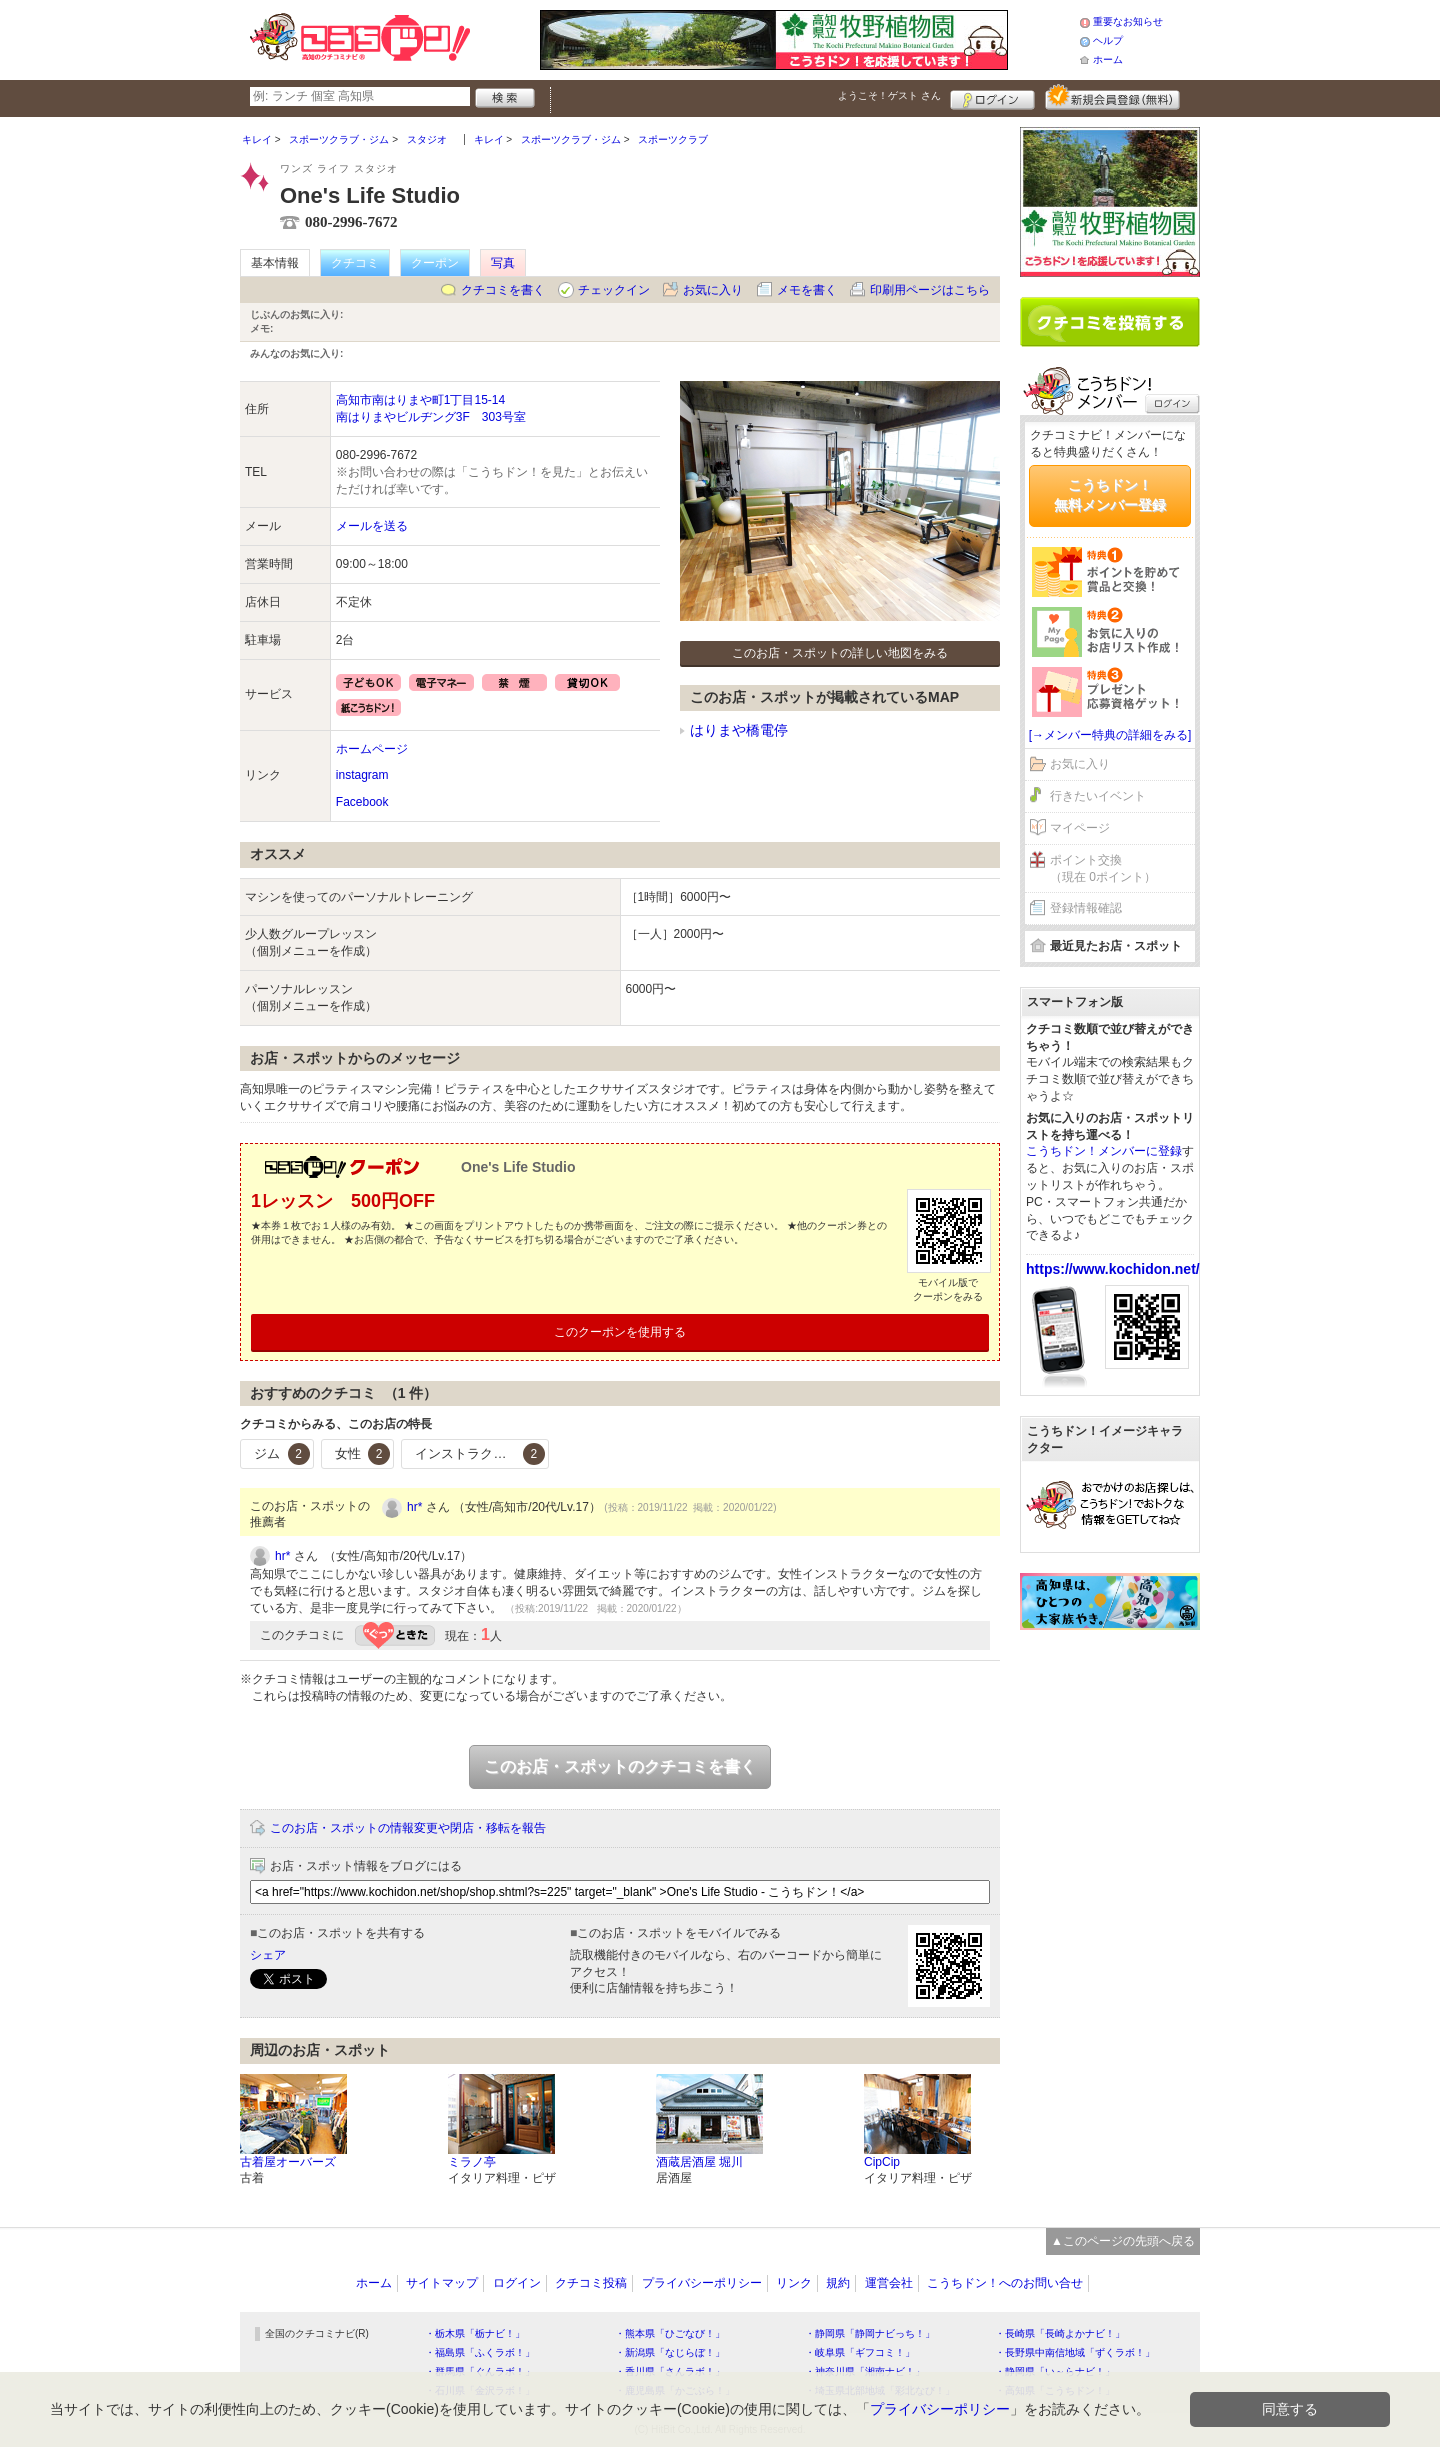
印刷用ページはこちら (930, 290)
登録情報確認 (1086, 908)
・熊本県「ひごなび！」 (670, 2333)
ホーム (1108, 59)
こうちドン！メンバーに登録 (1104, 1151)
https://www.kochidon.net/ (1113, 1269)
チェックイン (614, 290)
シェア (268, 1955)
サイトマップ (442, 2283)
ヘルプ (1108, 40)
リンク (794, 2283)
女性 (363, 1454)
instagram (362, 775)
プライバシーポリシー (702, 2283)
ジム (282, 1454)
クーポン (435, 263)
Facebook (362, 802)
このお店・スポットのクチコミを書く (620, 1766)
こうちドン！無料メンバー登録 (1110, 495)
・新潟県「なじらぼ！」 (670, 2352)
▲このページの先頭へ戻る (1123, 2241)
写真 (503, 263)
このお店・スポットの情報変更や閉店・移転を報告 (408, 1828)
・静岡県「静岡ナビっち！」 (870, 2333)
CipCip (882, 2162)
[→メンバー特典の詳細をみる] (1110, 735)
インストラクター (480, 1454)
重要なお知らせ (1128, 21)
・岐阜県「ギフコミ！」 (860, 2352)
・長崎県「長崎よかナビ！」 (1060, 2333)
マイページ (1080, 828)
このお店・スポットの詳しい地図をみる (840, 653)
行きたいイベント (1098, 796)
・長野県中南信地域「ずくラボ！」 (1075, 2352)
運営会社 (889, 2283)
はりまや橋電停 (739, 730)
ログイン (992, 97)
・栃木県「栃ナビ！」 (475, 2333)
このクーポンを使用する (620, 1332)
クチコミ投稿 (591, 2283)
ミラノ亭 (472, 2162)
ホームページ (372, 749)
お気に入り (713, 290)
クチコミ (355, 263)
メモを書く (807, 290)
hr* (414, 1507)
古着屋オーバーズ (288, 2162)
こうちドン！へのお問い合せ (1005, 2283)
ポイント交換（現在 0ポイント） (1103, 868)
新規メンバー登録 (1112, 97)
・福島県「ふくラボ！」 (480, 2352)
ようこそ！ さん (889, 95)
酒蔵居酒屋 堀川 (699, 2162)
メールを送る (372, 526)
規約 (838, 2283)
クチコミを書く (503, 290)
